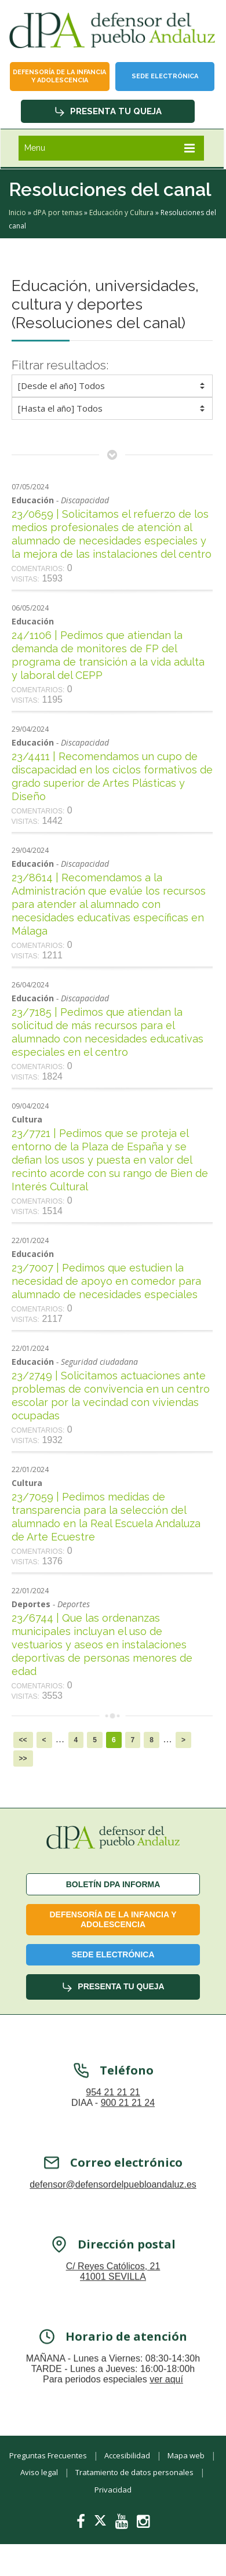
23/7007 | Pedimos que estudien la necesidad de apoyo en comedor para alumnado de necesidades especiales (106, 1281)
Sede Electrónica (165, 76)
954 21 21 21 (113, 2108)
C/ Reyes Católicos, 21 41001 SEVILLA (113, 2287)
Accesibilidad (127, 2455)
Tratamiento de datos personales (134, 2472)
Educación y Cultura (121, 212)
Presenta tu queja (108, 111)
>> (23, 1758)
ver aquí (166, 2395)
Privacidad (113, 2489)
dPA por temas (57, 212)
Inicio (17, 212)
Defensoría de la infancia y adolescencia (59, 75)
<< (23, 1740)
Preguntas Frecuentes (48, 2455)
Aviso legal (39, 2472)
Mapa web (186, 2455)
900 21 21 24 (128, 2119)
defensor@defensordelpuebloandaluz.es (113, 2201)
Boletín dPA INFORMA (113, 1884)
